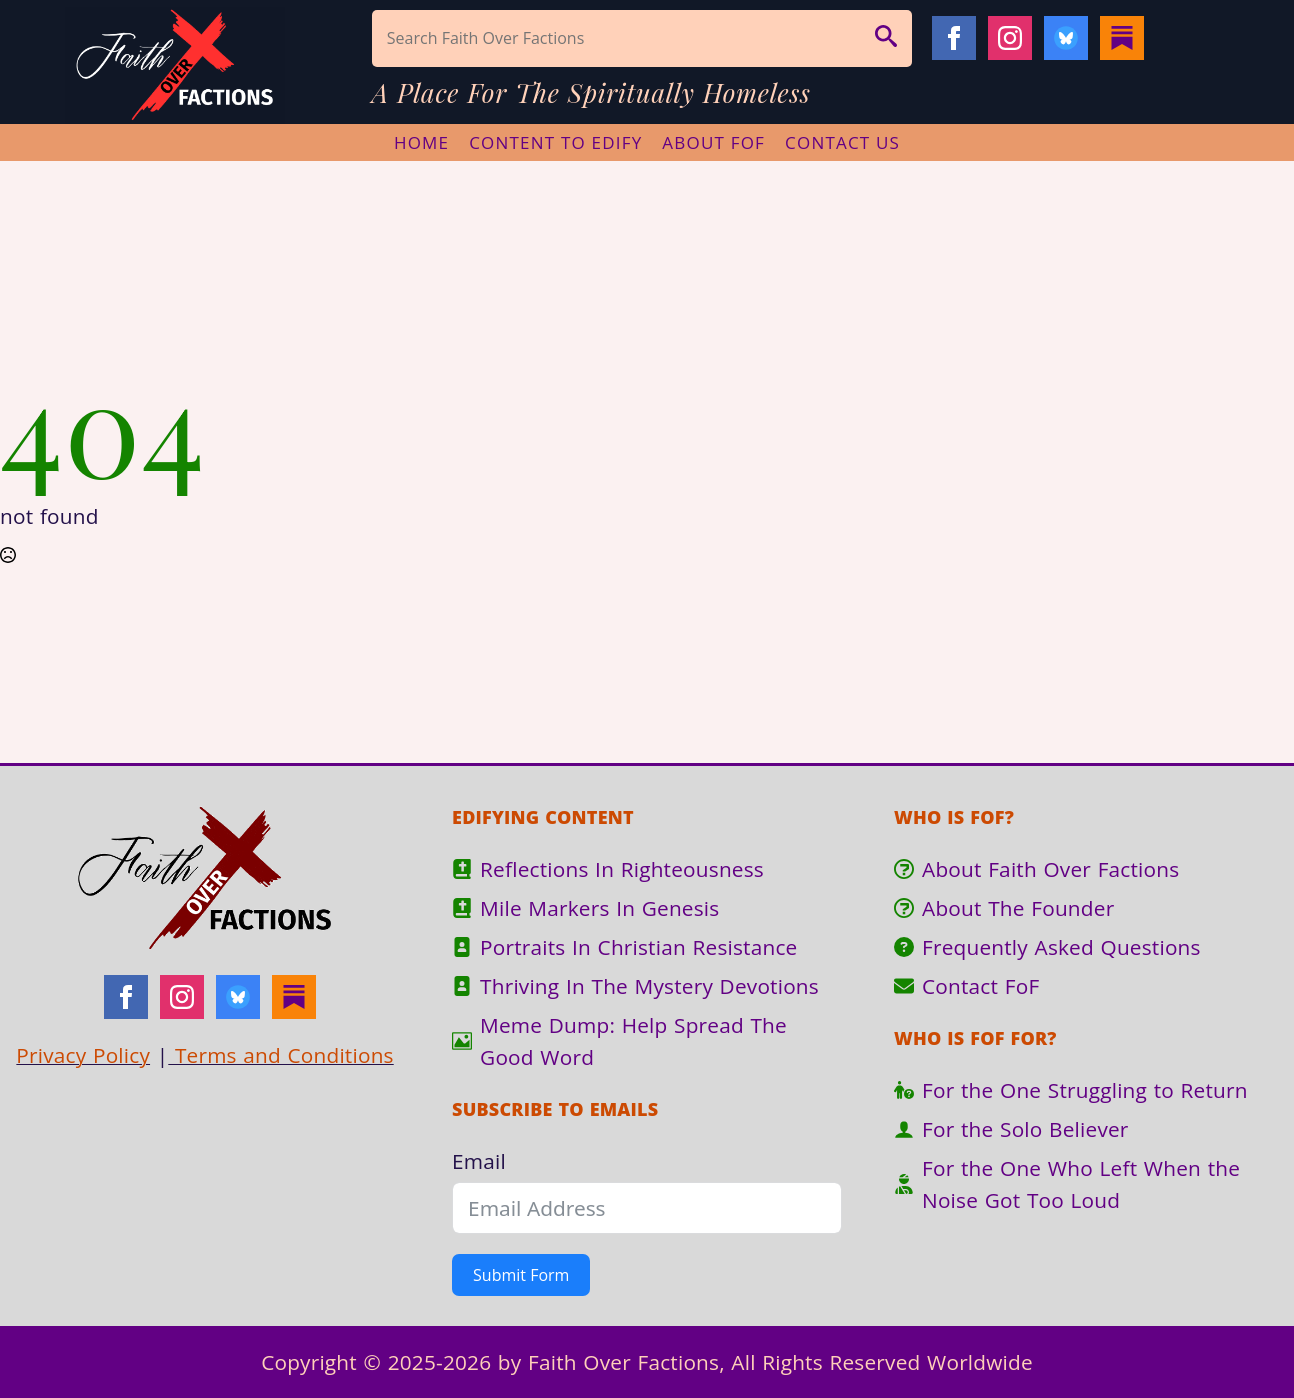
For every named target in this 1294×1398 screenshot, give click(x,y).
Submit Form (521, 1275)
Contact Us (842, 142)
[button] (886, 38)
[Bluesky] (1066, 38)
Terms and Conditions (280, 1055)
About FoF (713, 142)
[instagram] (1010, 38)
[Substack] (1122, 38)
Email (479, 1161)
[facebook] (954, 38)
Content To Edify (555, 142)
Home (421, 142)
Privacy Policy (83, 1055)
